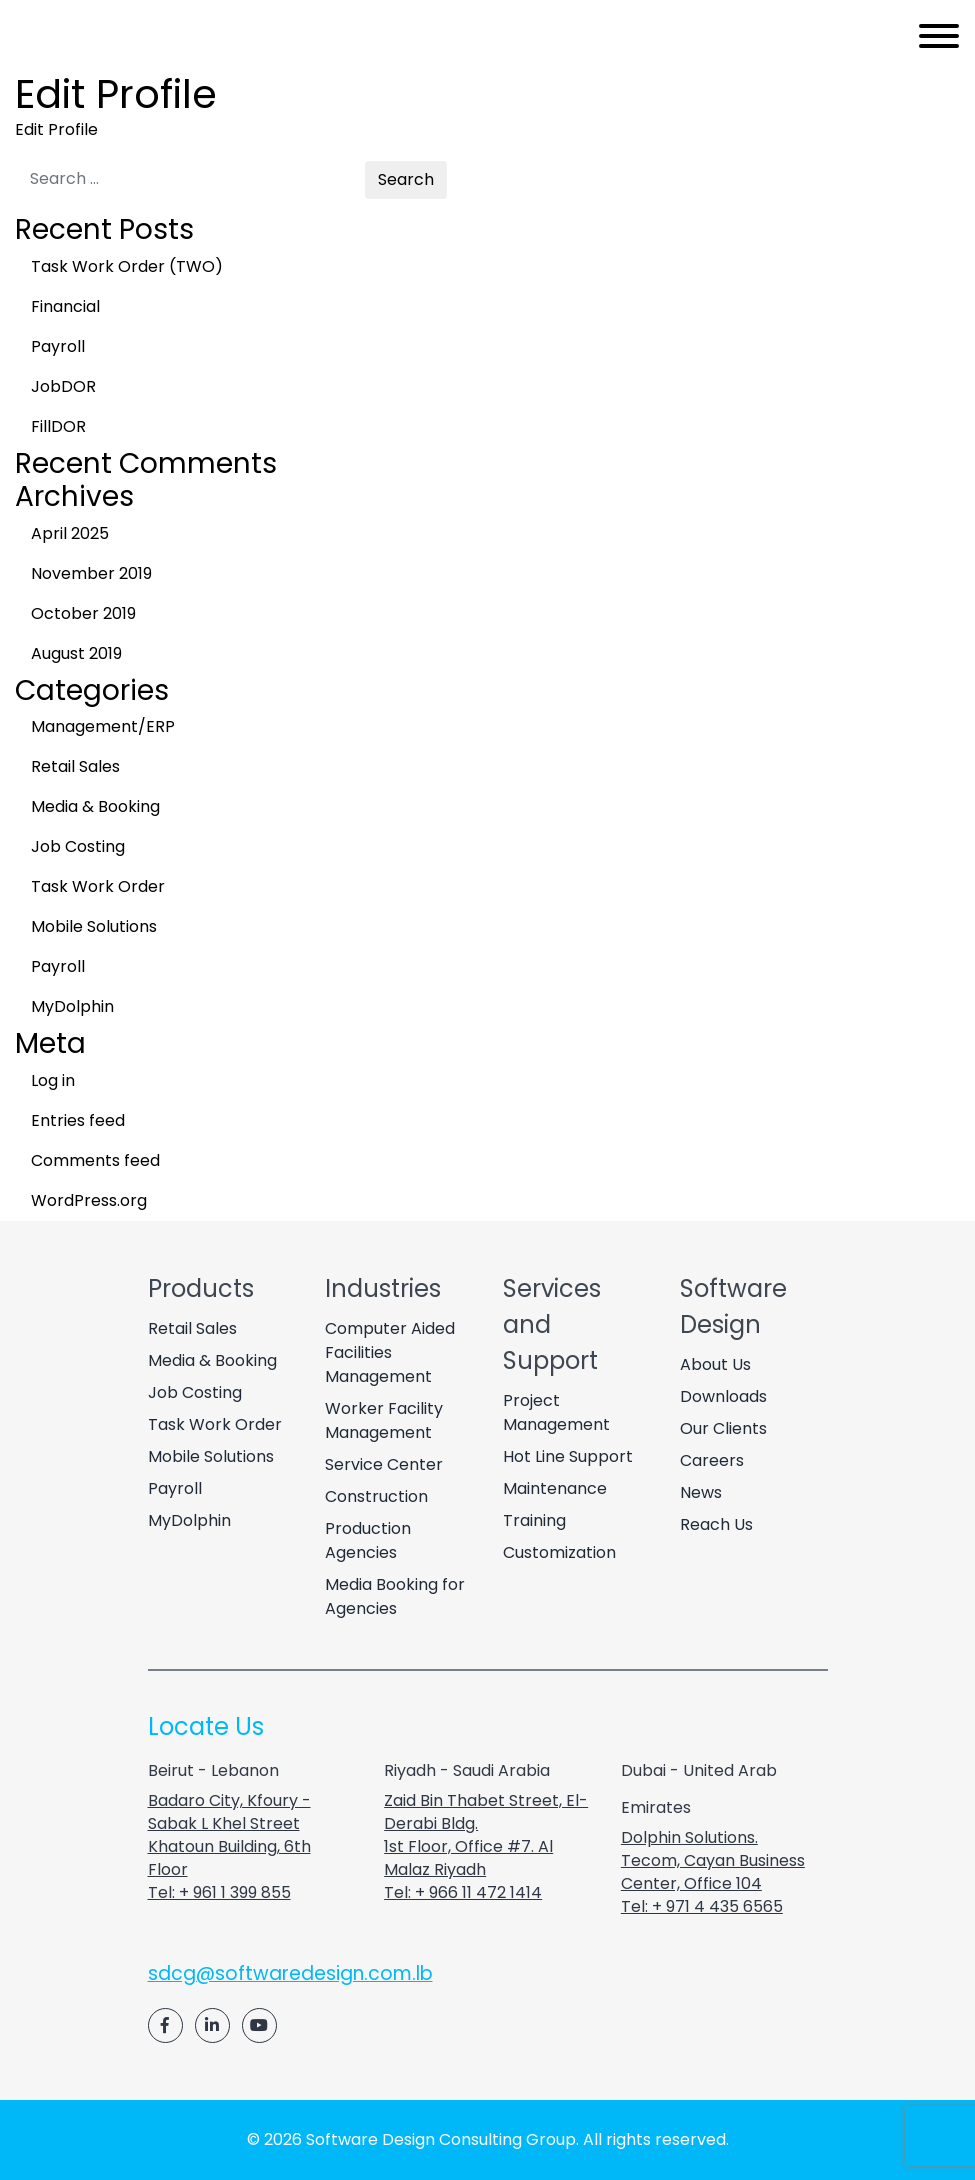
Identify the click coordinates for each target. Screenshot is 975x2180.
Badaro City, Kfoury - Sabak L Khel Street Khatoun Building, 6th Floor (229, 1835)
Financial (65, 306)
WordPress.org (89, 1200)
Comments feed (95, 1160)
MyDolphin (72, 1006)
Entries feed (78, 1120)
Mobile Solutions (94, 926)
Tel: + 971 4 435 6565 (702, 1906)
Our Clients (723, 1428)
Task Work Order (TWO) (127, 266)
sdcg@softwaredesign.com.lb (290, 1973)
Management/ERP (103, 726)
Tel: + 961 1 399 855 (219, 1892)
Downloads (723, 1396)
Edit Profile (56, 129)
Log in (53, 1080)
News (701, 1492)
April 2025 (70, 533)
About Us (715, 1364)
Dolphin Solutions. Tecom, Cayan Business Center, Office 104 (713, 1860)
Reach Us (716, 1524)
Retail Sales (75, 766)
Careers (712, 1460)
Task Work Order (98, 886)
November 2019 (91, 573)
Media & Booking (95, 806)
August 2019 (76, 653)
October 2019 (83, 613)
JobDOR (63, 386)
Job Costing (78, 846)
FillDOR (58, 426)
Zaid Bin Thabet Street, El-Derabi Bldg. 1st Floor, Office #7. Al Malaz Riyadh (486, 1835)
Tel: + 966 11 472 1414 (463, 1892)
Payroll (58, 346)
